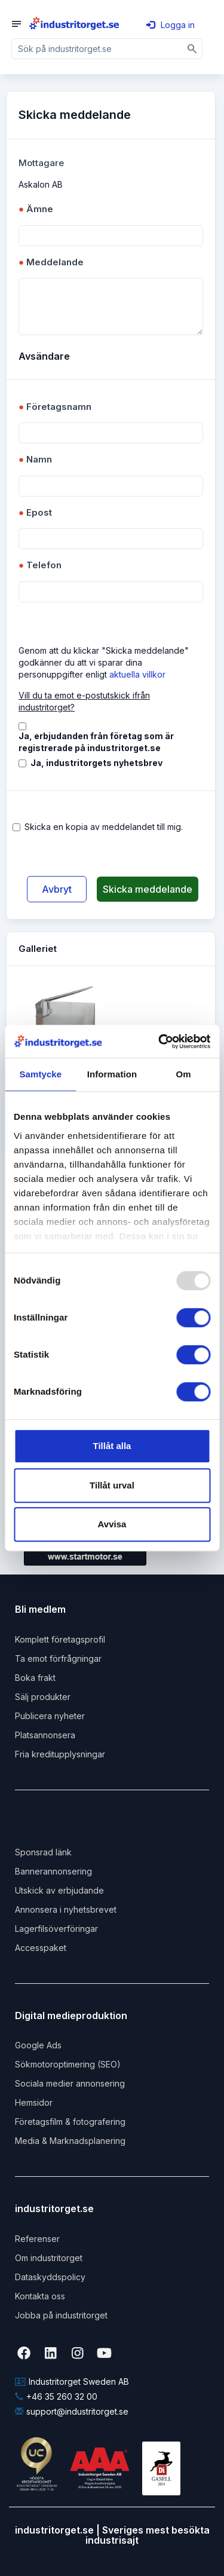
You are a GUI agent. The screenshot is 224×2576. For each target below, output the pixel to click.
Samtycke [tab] (40, 1074)
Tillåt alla (112, 1446)
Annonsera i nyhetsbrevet (65, 1909)
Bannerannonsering (53, 1871)
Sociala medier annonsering (70, 2083)
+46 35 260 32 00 (56, 2396)
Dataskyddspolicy (50, 2277)
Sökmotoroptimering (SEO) (68, 2064)
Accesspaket (40, 1948)
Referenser (37, 2239)
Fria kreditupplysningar (60, 1754)
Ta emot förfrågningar (58, 1658)
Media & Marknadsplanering (70, 2141)
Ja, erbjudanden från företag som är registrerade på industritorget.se (96, 742)
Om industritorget (48, 2258)
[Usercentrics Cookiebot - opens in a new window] (159, 1041)
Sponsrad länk (43, 1852)
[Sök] (192, 48)
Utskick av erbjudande (59, 1890)
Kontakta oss (40, 2296)
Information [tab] (112, 1074)
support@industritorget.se (71, 2411)
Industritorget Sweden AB (72, 2381)
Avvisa (112, 1524)
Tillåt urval (112, 1485)
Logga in (170, 25)
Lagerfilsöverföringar (56, 1928)
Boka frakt (35, 1678)
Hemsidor (34, 2102)
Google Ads (38, 2045)
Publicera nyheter (50, 1716)
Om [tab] (183, 1074)
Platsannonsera (45, 1735)
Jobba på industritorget (61, 2315)
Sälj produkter (42, 1697)
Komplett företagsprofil (60, 1639)
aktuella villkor (137, 674)
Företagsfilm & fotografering (70, 2121)
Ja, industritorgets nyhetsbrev (96, 763)
